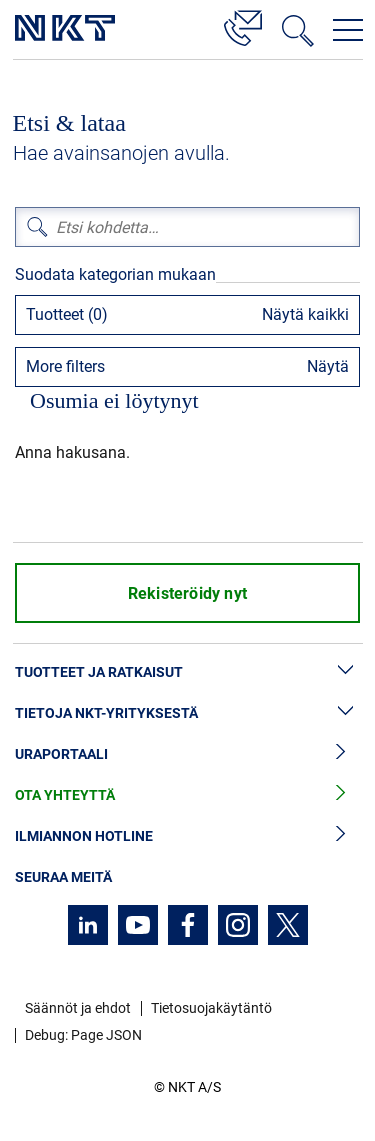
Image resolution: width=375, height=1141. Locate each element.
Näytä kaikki (305, 314)
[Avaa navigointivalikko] (348, 30)
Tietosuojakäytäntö (211, 1008)
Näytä (328, 366)
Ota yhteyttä (187, 795)
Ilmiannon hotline (187, 836)
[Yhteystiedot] (243, 25)
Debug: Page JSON (83, 1035)
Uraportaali (187, 754)
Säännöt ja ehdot (78, 1008)
